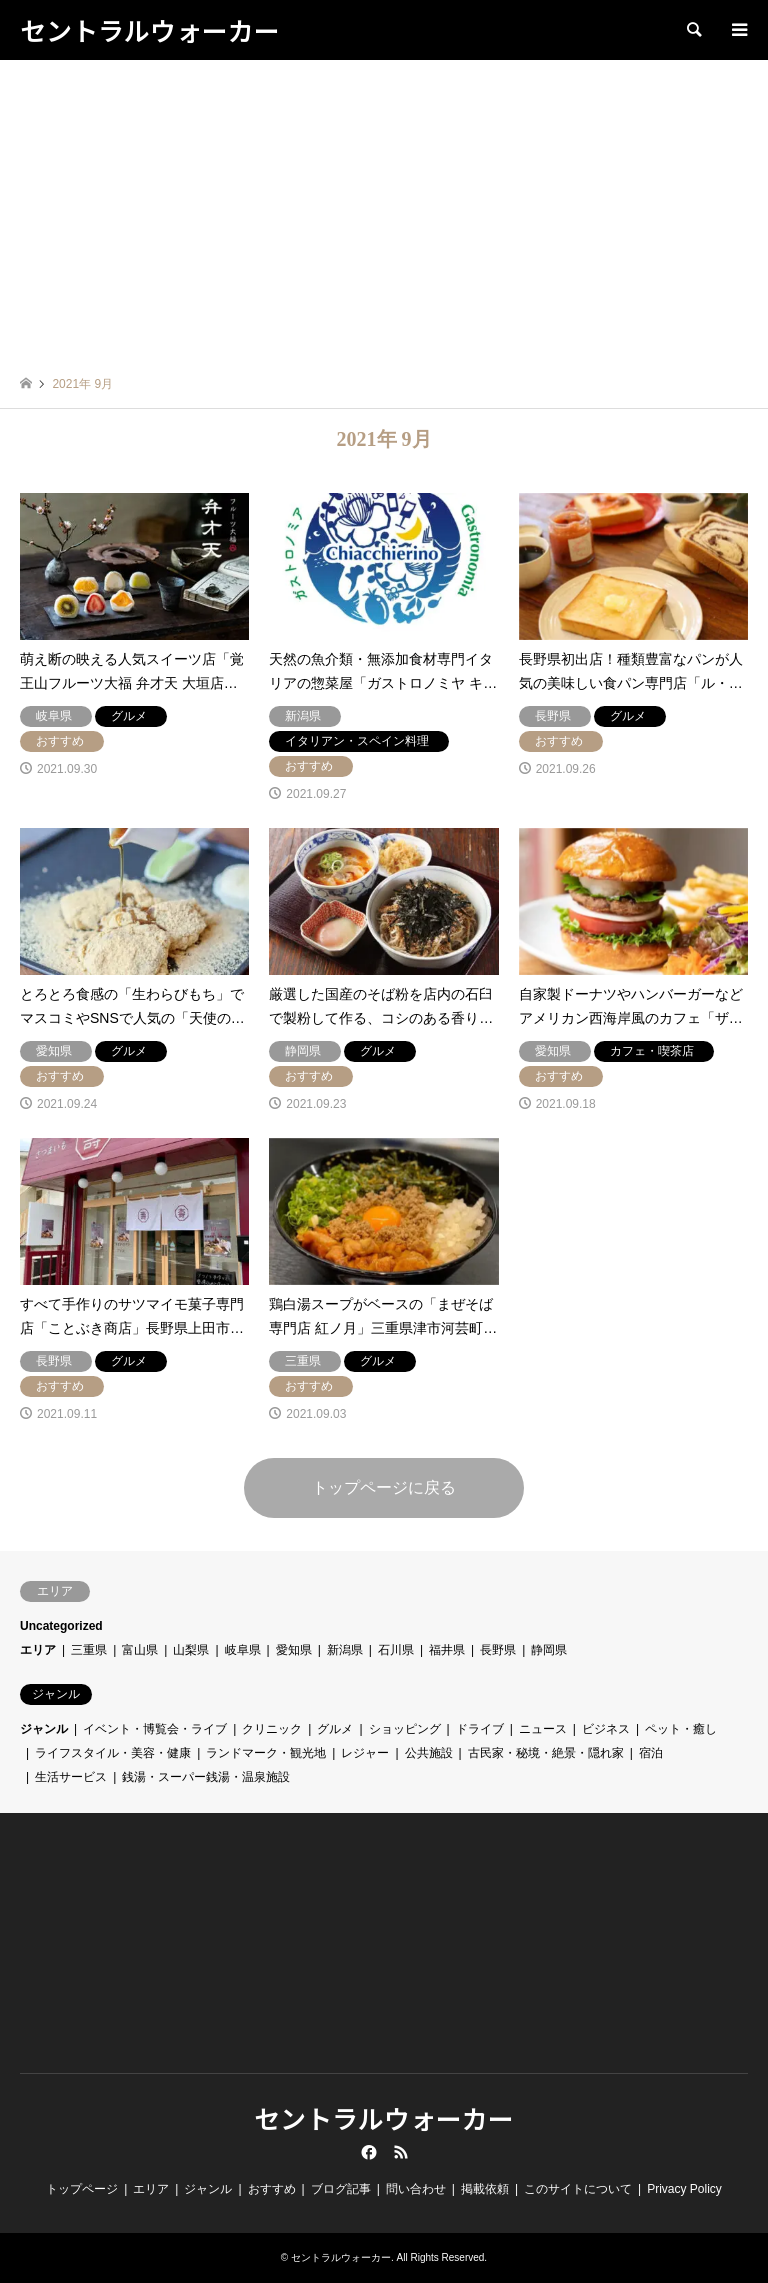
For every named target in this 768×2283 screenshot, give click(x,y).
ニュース (543, 1729)
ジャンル (44, 1729)
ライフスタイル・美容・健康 (113, 1753)
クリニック (272, 1729)
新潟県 (345, 1650)
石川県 (396, 1650)
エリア (38, 1650)
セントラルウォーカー (384, 2117)
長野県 (498, 1650)
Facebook (367, 2152)
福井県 (447, 1650)
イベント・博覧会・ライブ (155, 1729)
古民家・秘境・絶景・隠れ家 (546, 1753)
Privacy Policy (684, 2189)
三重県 (89, 1650)
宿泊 (651, 1753)
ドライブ (480, 1729)
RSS (401, 2152)
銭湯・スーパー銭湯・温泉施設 (206, 1777)
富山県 (140, 1650)
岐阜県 (243, 1650)
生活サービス (71, 1777)
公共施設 (429, 1753)
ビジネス (606, 1729)
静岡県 (549, 1650)
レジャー (365, 1753)
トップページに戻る (384, 1487)
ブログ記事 (341, 2189)
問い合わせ (416, 2189)
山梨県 (191, 1650)
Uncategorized (61, 1626)
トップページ (82, 2189)
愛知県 (294, 1650)
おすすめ (272, 2189)
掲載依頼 (485, 2189)
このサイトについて (578, 2189)
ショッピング (405, 1729)
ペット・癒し (681, 1729)
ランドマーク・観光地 (266, 1753)
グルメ (335, 1729)
